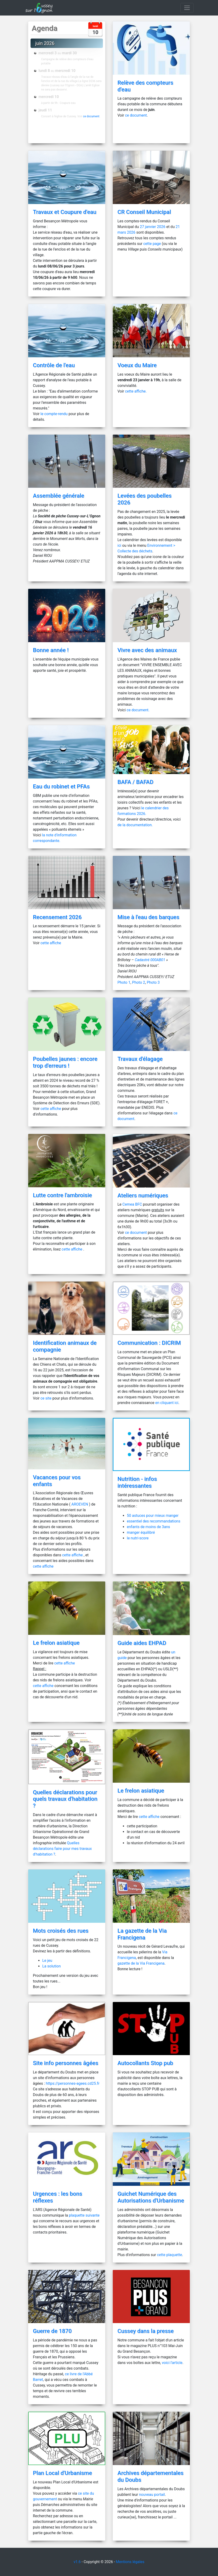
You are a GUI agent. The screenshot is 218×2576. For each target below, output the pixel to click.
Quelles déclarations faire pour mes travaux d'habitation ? (62, 1848)
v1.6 (77, 2562)
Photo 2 (138, 982)
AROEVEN (79, 1504)
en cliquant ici (166, 1402)
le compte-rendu (53, 414)
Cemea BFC (132, 1204)
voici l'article (172, 2362)
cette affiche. (136, 391)
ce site (45, 1398)
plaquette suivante (84, 2215)
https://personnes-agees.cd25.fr (73, 2083)
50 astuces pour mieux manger (153, 1515)
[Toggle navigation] (187, 7)
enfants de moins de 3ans (148, 1527)
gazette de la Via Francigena (140, 1963)
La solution (51, 1966)
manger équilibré (141, 1532)
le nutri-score (137, 1538)
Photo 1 (123, 982)
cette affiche (50, 943)
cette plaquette (169, 2255)
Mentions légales (130, 2562)
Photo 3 (153, 982)
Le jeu (47, 1960)
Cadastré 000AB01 (150, 960)
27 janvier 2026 (152, 226)
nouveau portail (152, 2494)
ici (119, 545)
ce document (91, 116)
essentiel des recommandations (153, 1521)
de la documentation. (135, 825)
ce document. (138, 710)
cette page (152, 243)
